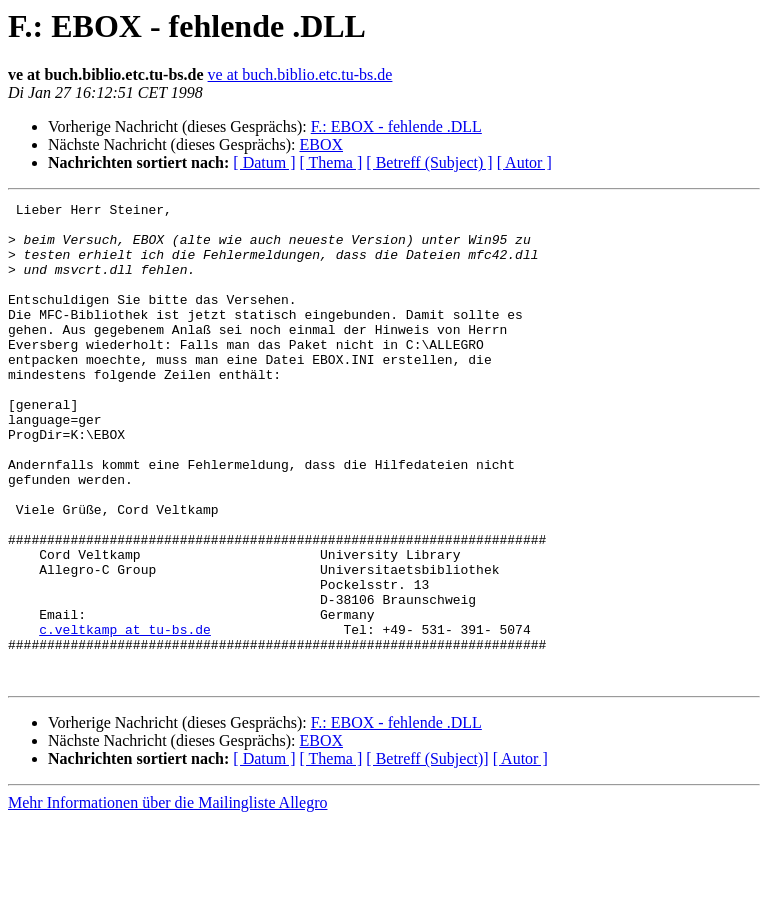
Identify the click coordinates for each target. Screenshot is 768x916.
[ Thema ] (331, 162)
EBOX (321, 144)
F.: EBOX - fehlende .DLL (396, 126)
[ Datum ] (264, 162)
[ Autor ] (524, 162)
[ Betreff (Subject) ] (429, 162)
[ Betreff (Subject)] (427, 854)
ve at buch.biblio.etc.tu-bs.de (300, 74)
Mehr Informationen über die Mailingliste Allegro (167, 898)
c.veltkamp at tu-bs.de (125, 716)
